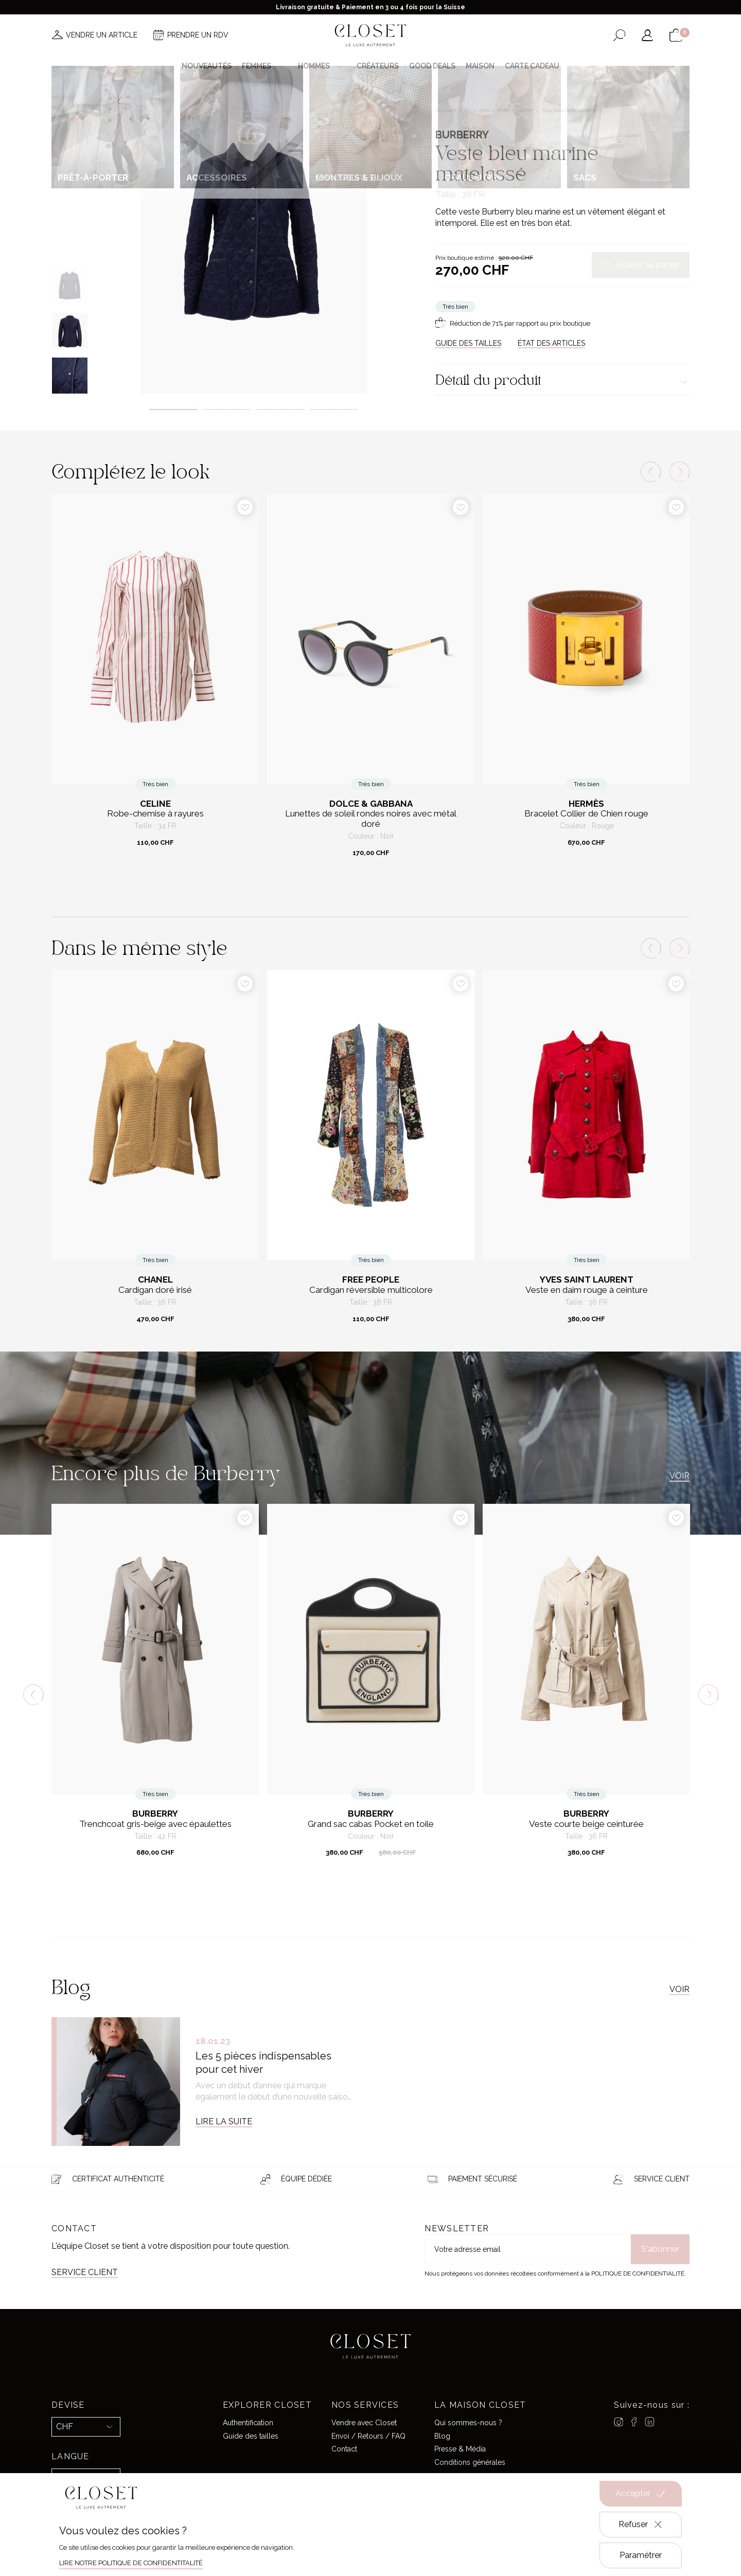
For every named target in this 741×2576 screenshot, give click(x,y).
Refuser (641, 2524)
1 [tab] (173, 409)
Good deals (432, 66)
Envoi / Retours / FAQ (368, 2436)
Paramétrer (641, 2555)
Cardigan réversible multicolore (371, 1290)
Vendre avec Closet (364, 2423)
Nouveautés (207, 66)
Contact (344, 2449)
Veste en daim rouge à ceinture (586, 1290)
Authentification (248, 2423)
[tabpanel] (253, 235)
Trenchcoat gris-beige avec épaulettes (155, 1824)
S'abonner (660, 2249)
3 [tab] (280, 409)
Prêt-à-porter (516, 110)
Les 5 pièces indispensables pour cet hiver (263, 2062)
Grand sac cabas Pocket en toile (371, 1824)
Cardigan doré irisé (155, 1290)
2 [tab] (227, 409)
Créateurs (378, 66)
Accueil (446, 110)
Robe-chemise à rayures (155, 814)
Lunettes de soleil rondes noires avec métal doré (370, 819)
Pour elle (478, 110)
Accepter (640, 2494)
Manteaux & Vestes (569, 110)
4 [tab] (333, 409)
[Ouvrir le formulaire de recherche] (619, 35)
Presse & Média (460, 2449)
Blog (442, 2436)
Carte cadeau (532, 66)
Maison (480, 66)
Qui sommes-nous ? (468, 2423)
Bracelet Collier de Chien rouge (586, 814)
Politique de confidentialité (637, 2273)
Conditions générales (469, 2462)
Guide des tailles (250, 2436)
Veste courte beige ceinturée (586, 1824)
